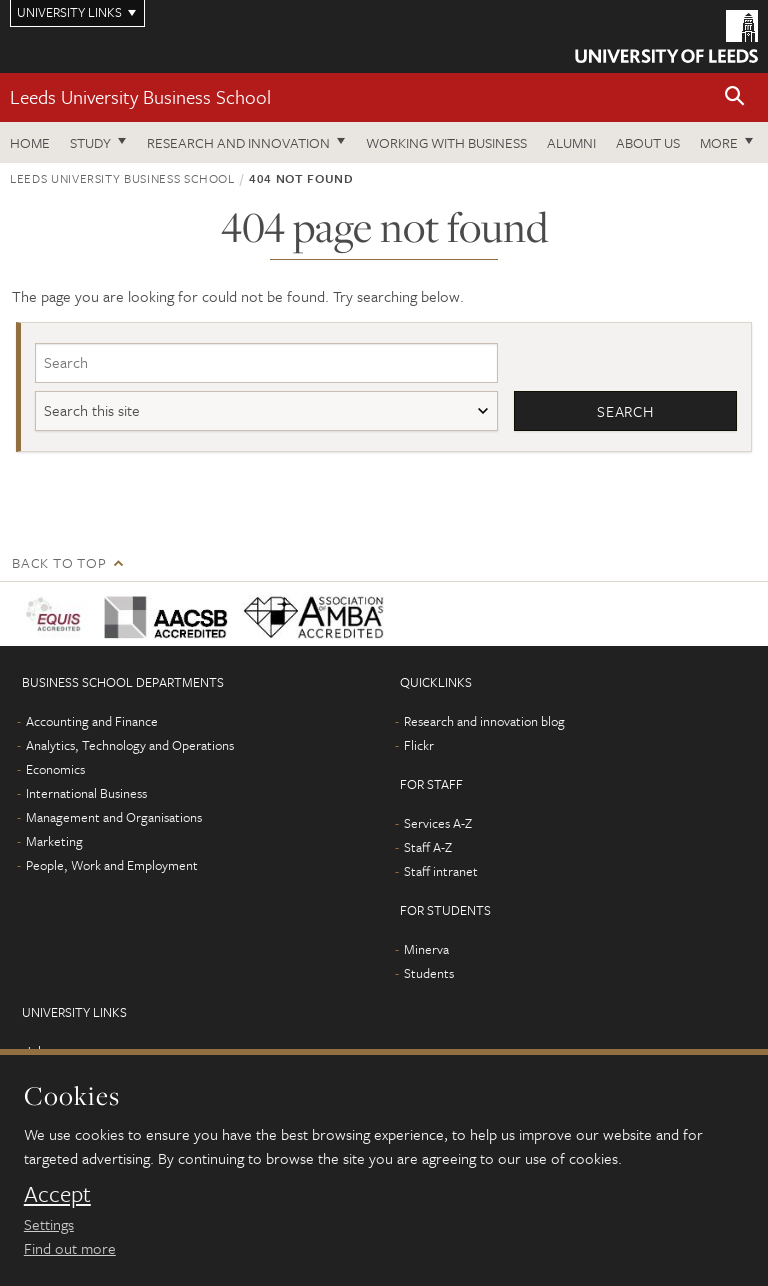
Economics (55, 769)
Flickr (419, 745)
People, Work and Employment (112, 865)
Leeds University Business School (140, 96)
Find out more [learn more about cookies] (70, 1248)
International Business (86, 793)
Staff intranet (441, 871)
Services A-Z (438, 823)
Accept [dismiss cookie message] (57, 1194)
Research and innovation (238, 142)
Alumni (571, 142)
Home (30, 142)
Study (90, 142)
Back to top (59, 562)
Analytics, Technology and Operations (130, 745)
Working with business (446, 142)
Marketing (54, 841)
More (719, 142)
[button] (735, 97)
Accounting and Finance (92, 721)
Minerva (426, 949)
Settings (49, 1224)
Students (429, 973)
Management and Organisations (114, 817)
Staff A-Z (428, 847)
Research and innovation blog (484, 721)
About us (648, 142)
